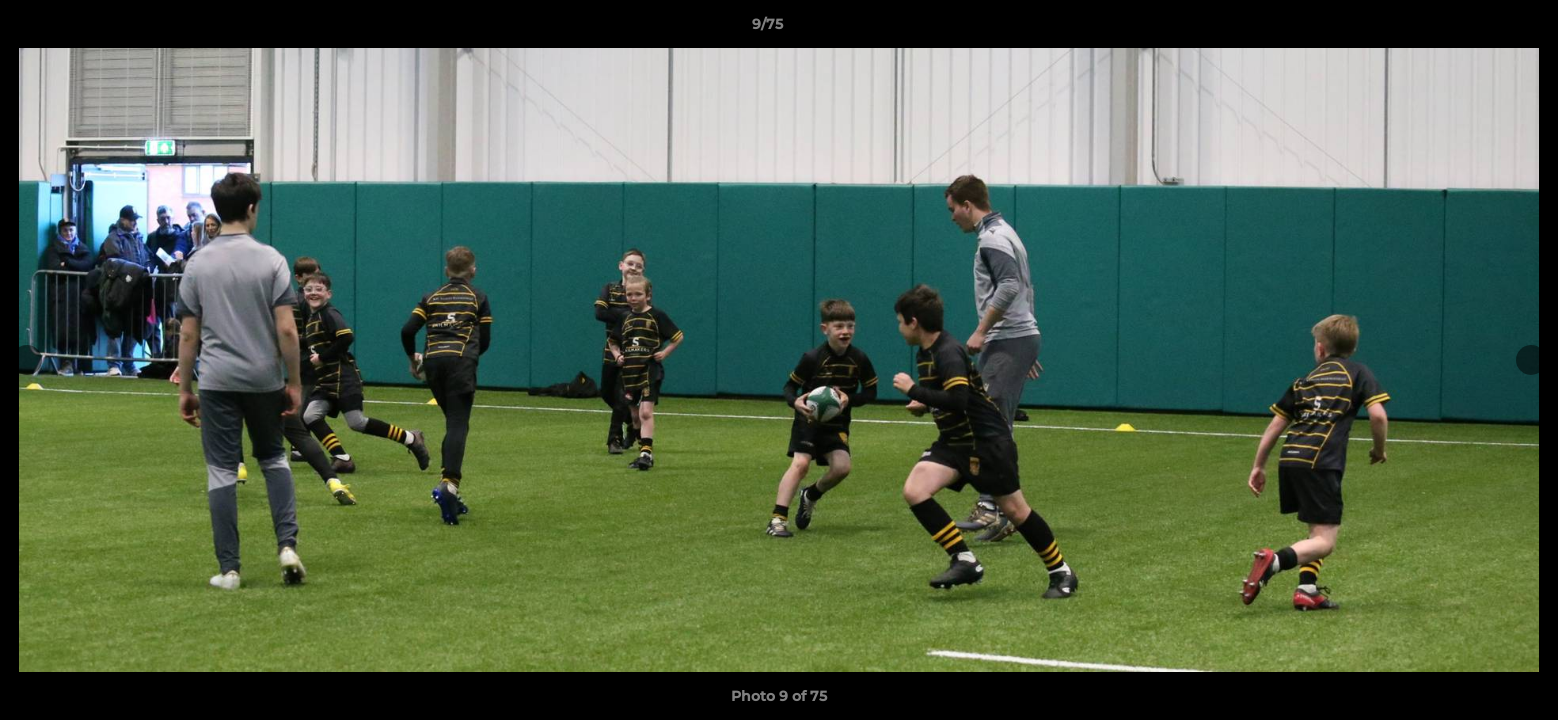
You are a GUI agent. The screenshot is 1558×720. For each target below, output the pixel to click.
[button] (1474, 29)
